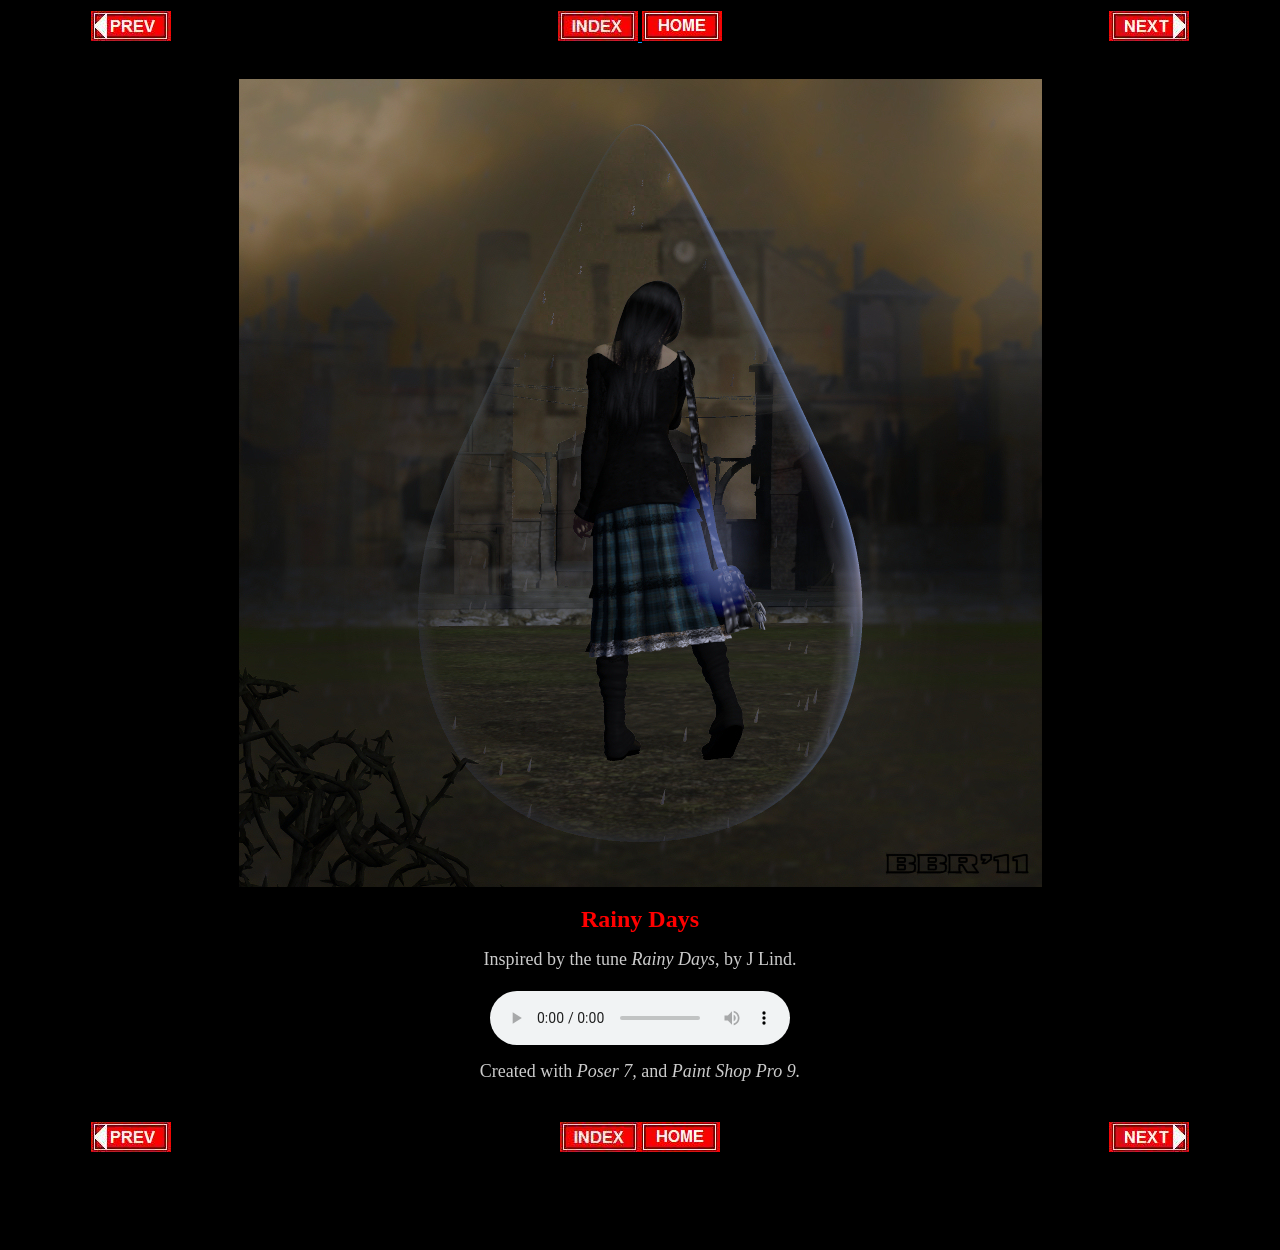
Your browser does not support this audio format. (640, 1018)
